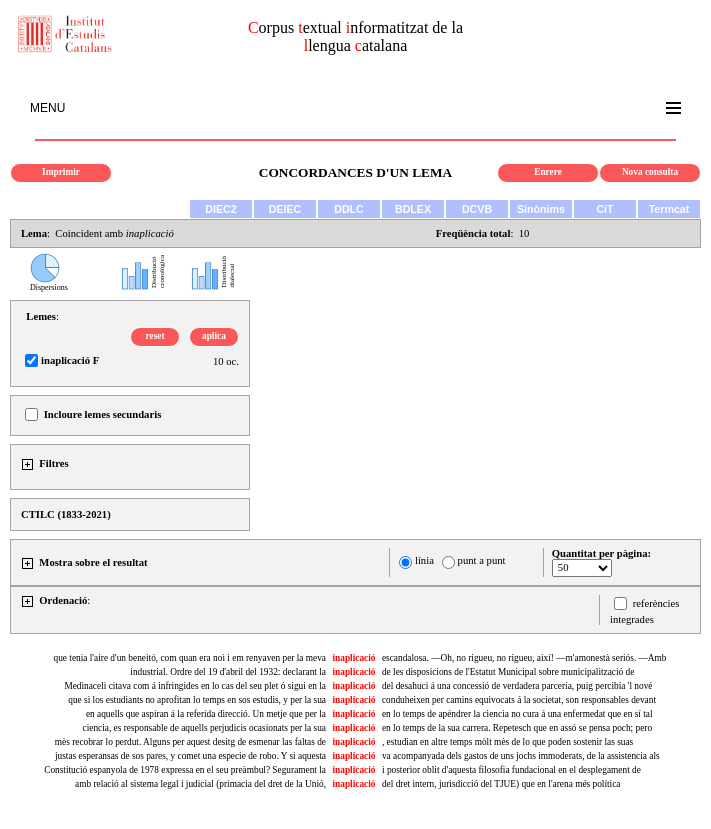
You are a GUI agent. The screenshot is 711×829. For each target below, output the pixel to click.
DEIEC (285, 209)
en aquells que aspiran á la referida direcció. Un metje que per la (206, 714)
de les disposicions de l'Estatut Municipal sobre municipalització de (508, 672)
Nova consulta (650, 172)
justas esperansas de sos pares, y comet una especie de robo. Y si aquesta (190, 756)
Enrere (548, 172)
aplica (214, 336)
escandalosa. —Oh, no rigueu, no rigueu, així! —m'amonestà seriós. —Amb (524, 658)
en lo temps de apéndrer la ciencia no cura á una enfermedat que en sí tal (517, 714)
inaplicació (353, 658)
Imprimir (61, 172)
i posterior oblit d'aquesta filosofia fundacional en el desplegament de (511, 770)
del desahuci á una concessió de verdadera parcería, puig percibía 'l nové (517, 686)
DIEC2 (220, 209)
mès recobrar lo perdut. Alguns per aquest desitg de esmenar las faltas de (190, 742)
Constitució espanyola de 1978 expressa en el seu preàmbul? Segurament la (185, 770)
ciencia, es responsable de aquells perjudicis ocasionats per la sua (204, 728)
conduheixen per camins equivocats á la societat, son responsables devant (519, 700)
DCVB (477, 209)
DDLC (349, 209)
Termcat (669, 209)
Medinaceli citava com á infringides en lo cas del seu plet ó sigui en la (195, 686)
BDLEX (413, 209)
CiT (604, 209)
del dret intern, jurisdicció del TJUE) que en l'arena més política (501, 784)
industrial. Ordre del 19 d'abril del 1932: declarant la (228, 672)
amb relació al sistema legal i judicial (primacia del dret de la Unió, (200, 784)
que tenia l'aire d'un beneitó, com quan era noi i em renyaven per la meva (190, 658)
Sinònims (541, 209)
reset (155, 336)
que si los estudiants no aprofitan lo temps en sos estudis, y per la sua (197, 700)
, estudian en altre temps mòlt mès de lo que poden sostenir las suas (507, 742)
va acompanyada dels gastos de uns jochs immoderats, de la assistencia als (521, 756)
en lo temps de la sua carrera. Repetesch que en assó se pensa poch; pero (517, 728)
